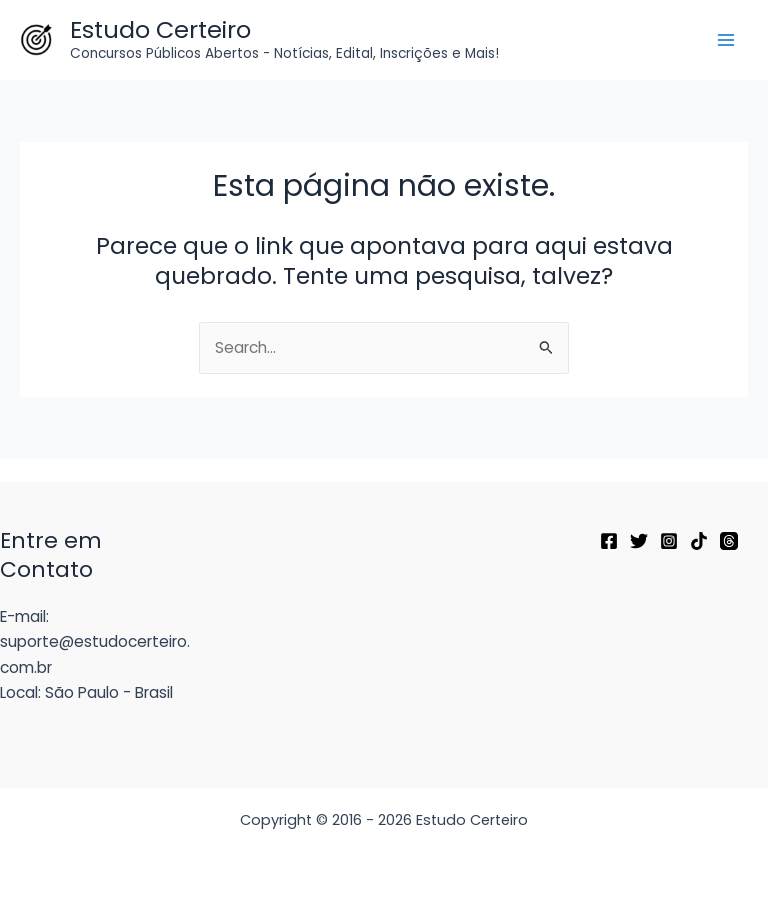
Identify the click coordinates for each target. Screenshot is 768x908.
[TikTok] (699, 541)
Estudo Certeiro (160, 29)
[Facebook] (609, 541)
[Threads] (729, 541)
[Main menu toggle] (726, 39)
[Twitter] (639, 541)
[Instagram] (669, 541)
